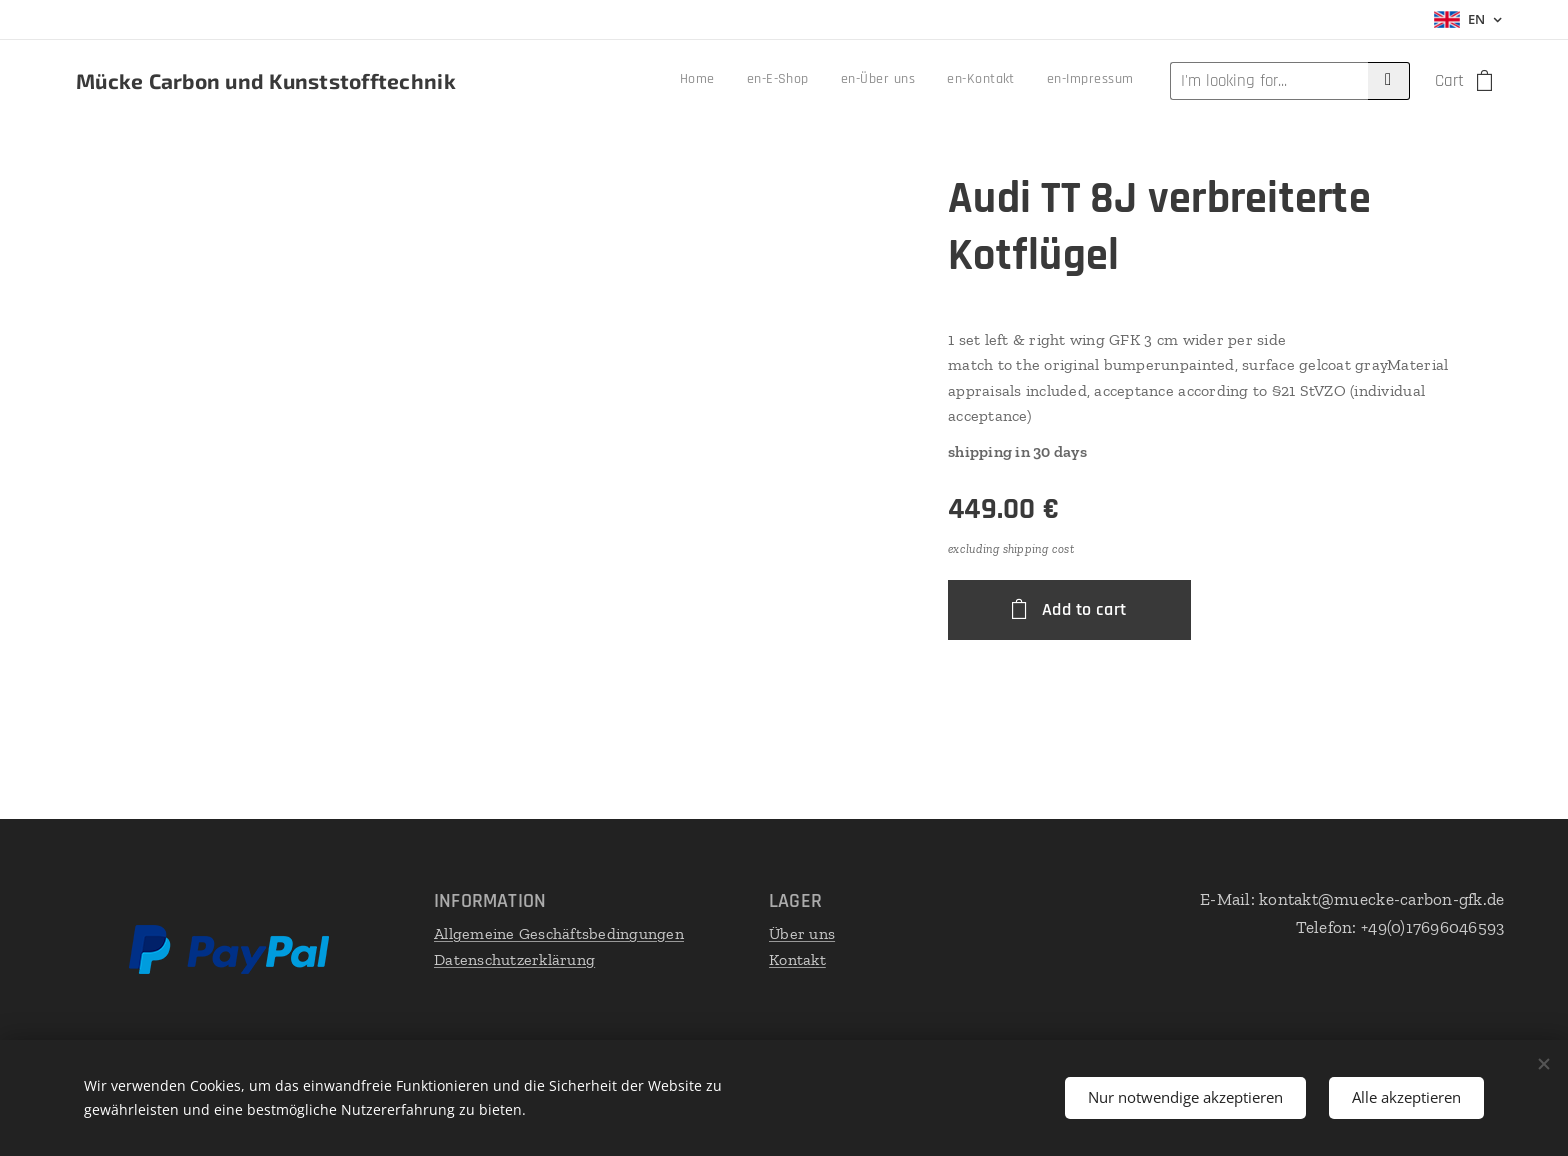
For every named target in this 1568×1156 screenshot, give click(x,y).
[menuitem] (1000, 81)
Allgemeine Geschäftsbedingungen (559, 933)
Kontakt (797, 959)
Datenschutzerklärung (514, 959)
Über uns (802, 933)
